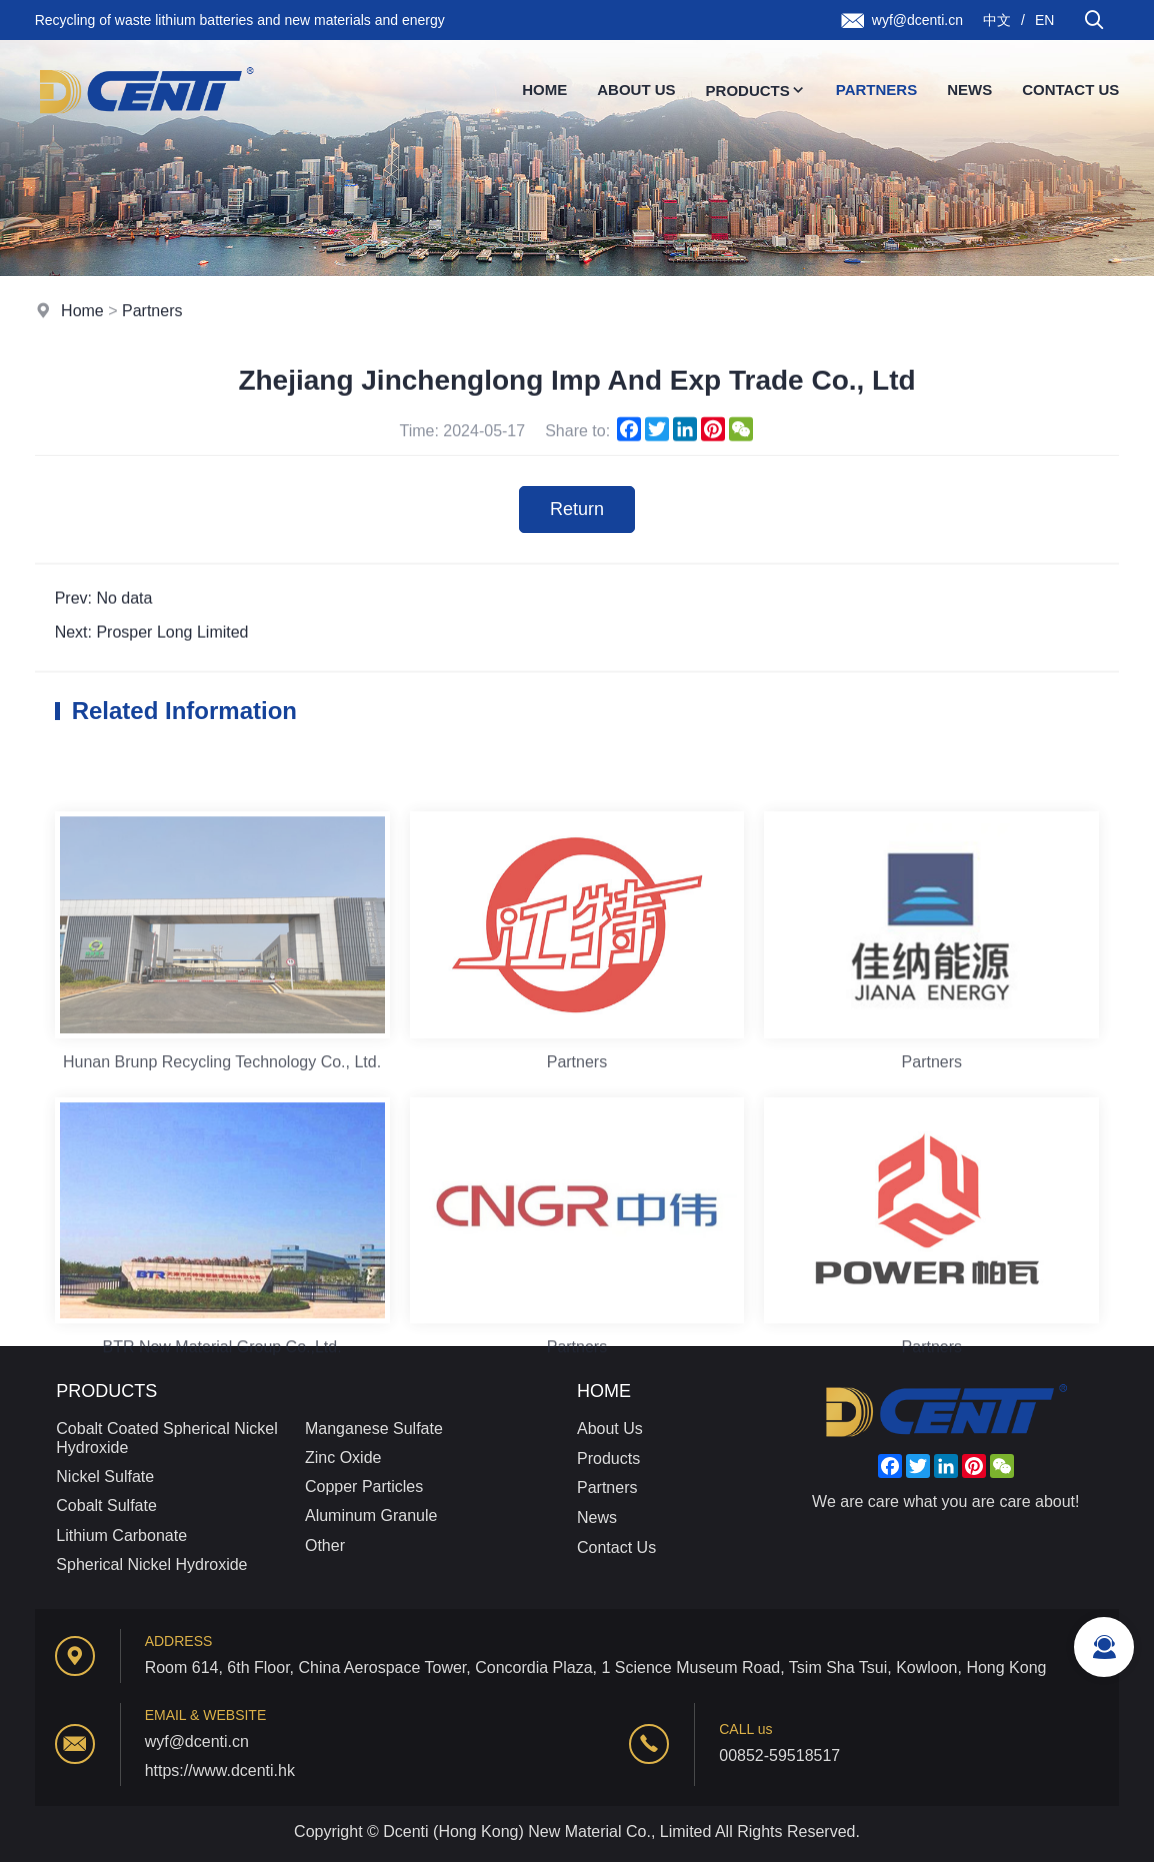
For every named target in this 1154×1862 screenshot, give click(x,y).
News (969, 89)
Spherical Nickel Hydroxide (151, 1564)
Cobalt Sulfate (106, 1505)
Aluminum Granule (371, 1515)
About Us (636, 89)
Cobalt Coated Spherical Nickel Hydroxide (166, 1438)
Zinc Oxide (343, 1457)
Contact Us (1070, 89)
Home (544, 89)
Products (756, 90)
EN (1044, 20)
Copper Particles (364, 1486)
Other (325, 1545)
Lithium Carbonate (121, 1535)
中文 (997, 20)
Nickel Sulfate (105, 1476)
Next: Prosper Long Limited (152, 634)
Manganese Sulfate (374, 1428)
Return (577, 511)
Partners (876, 89)
